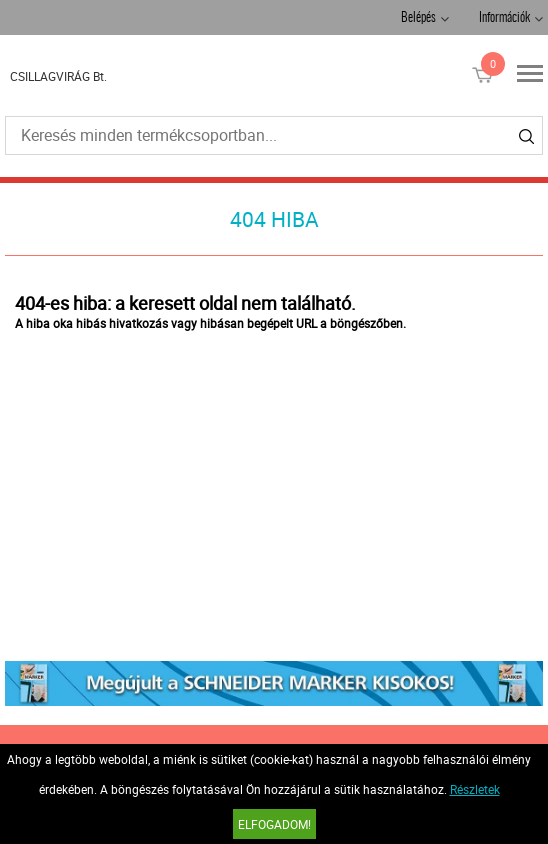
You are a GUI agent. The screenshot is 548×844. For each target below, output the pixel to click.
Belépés (418, 18)
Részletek (475, 789)
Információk (504, 18)
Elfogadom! (274, 824)
